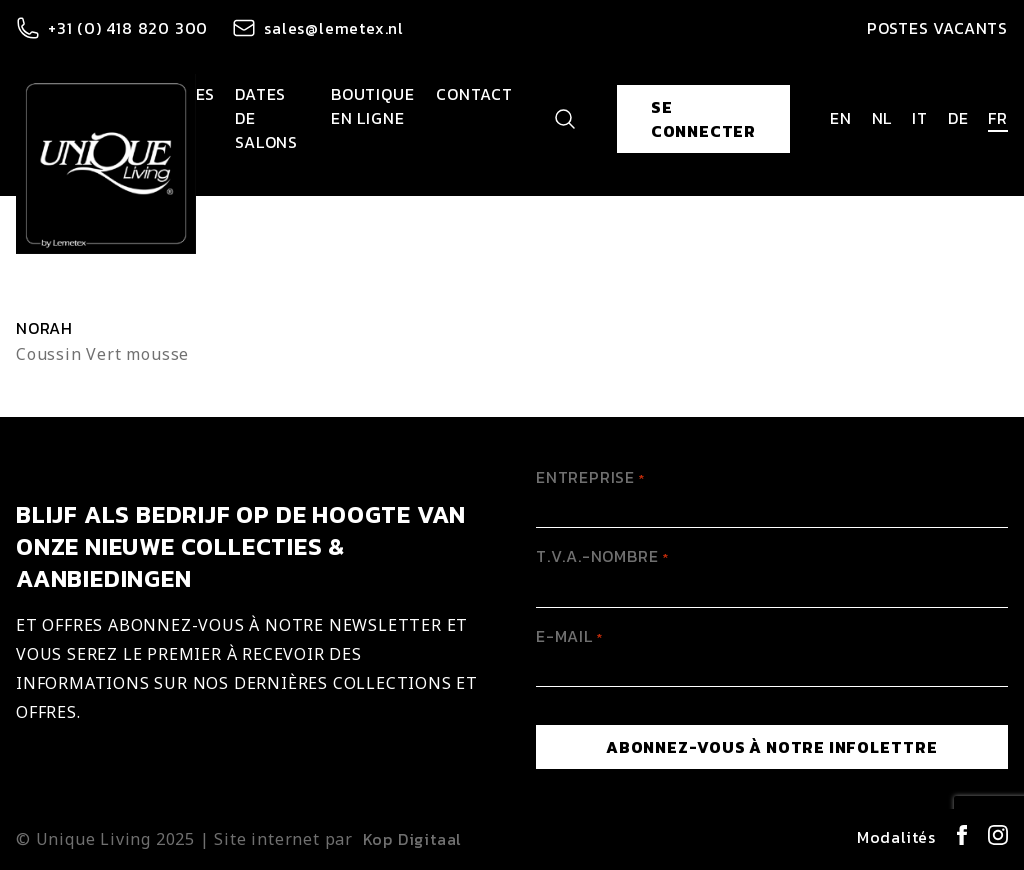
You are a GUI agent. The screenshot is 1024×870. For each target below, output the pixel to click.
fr (998, 118)
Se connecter (703, 119)
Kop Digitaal (413, 839)
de (958, 118)
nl (882, 118)
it (920, 118)
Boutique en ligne (372, 106)
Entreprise (590, 477)
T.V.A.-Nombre (602, 556)
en (841, 118)
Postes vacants (937, 28)
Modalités (896, 837)
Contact (474, 94)
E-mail (569, 636)
